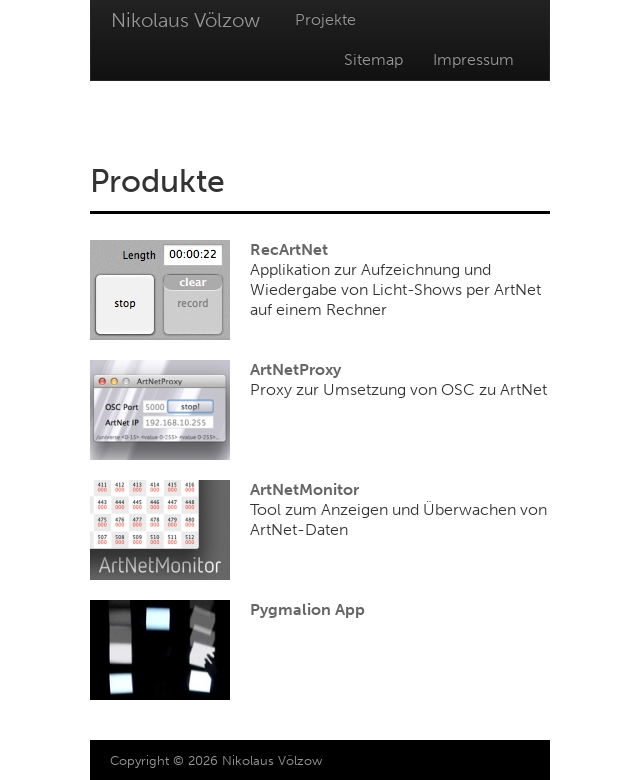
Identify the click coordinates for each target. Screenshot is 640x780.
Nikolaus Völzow (185, 20)
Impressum (473, 59)
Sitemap (373, 59)
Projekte (325, 19)
